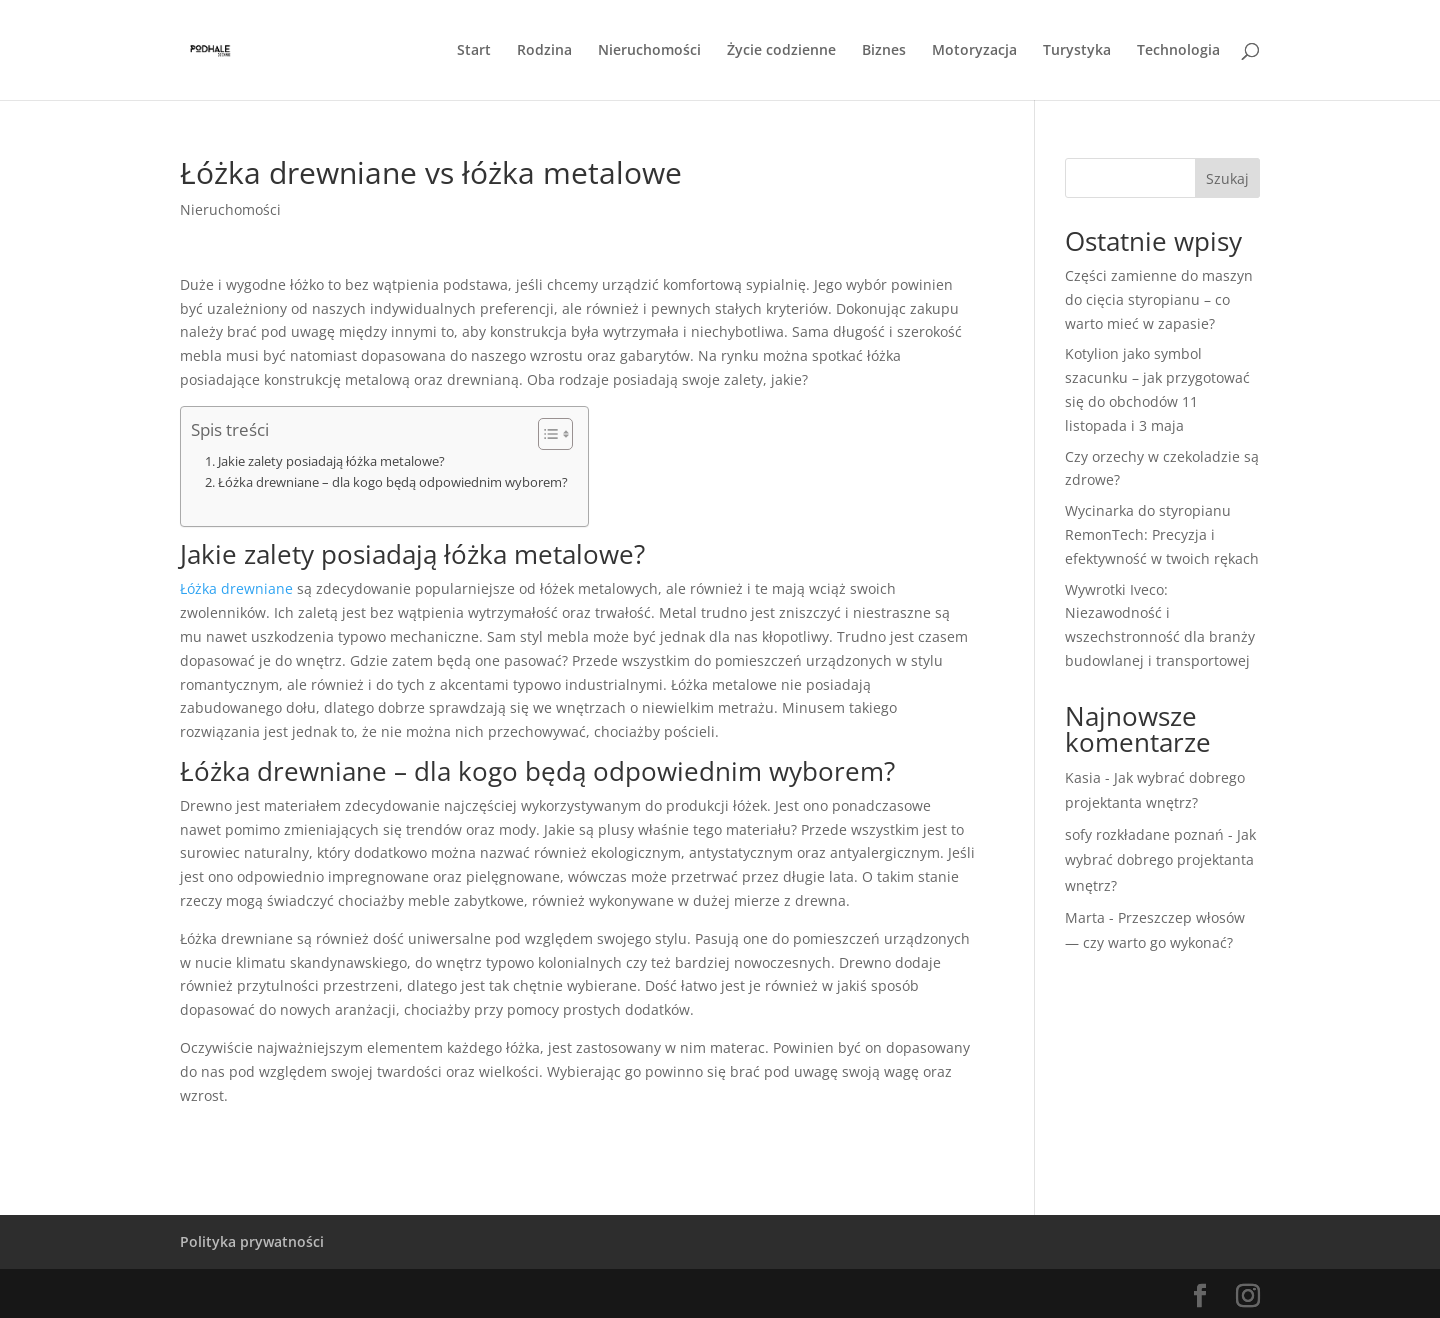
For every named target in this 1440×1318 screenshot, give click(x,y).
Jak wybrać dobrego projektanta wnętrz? (1160, 859)
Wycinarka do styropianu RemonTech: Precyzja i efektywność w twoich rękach (1162, 534)
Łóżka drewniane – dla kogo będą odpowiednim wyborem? (393, 482)
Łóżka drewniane (236, 588)
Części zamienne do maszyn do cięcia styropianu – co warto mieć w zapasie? (1159, 299)
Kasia (1083, 777)
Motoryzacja (974, 51)
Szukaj (1227, 178)
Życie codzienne (781, 51)
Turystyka (1077, 51)
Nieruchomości (649, 51)
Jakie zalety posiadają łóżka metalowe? (331, 461)
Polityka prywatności (252, 1241)
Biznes (884, 51)
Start (474, 51)
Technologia (1178, 51)
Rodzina (544, 51)
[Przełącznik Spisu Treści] (545, 434)
